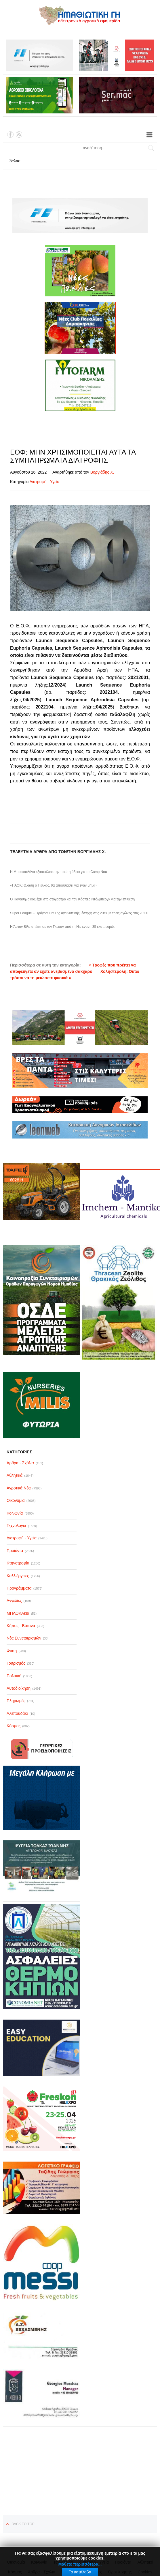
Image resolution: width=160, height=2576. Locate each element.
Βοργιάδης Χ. (102, 472)
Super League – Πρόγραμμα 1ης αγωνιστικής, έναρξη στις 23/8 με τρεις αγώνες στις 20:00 (79, 913)
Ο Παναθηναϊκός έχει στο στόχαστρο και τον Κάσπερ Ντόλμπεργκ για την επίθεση (72, 899)
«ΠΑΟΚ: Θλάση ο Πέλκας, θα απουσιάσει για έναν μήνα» (53, 885)
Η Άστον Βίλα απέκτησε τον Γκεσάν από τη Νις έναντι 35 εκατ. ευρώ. (62, 927)
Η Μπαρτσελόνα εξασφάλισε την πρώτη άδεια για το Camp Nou (58, 872)
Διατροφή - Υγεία (45, 481)
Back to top (23, 2524)
